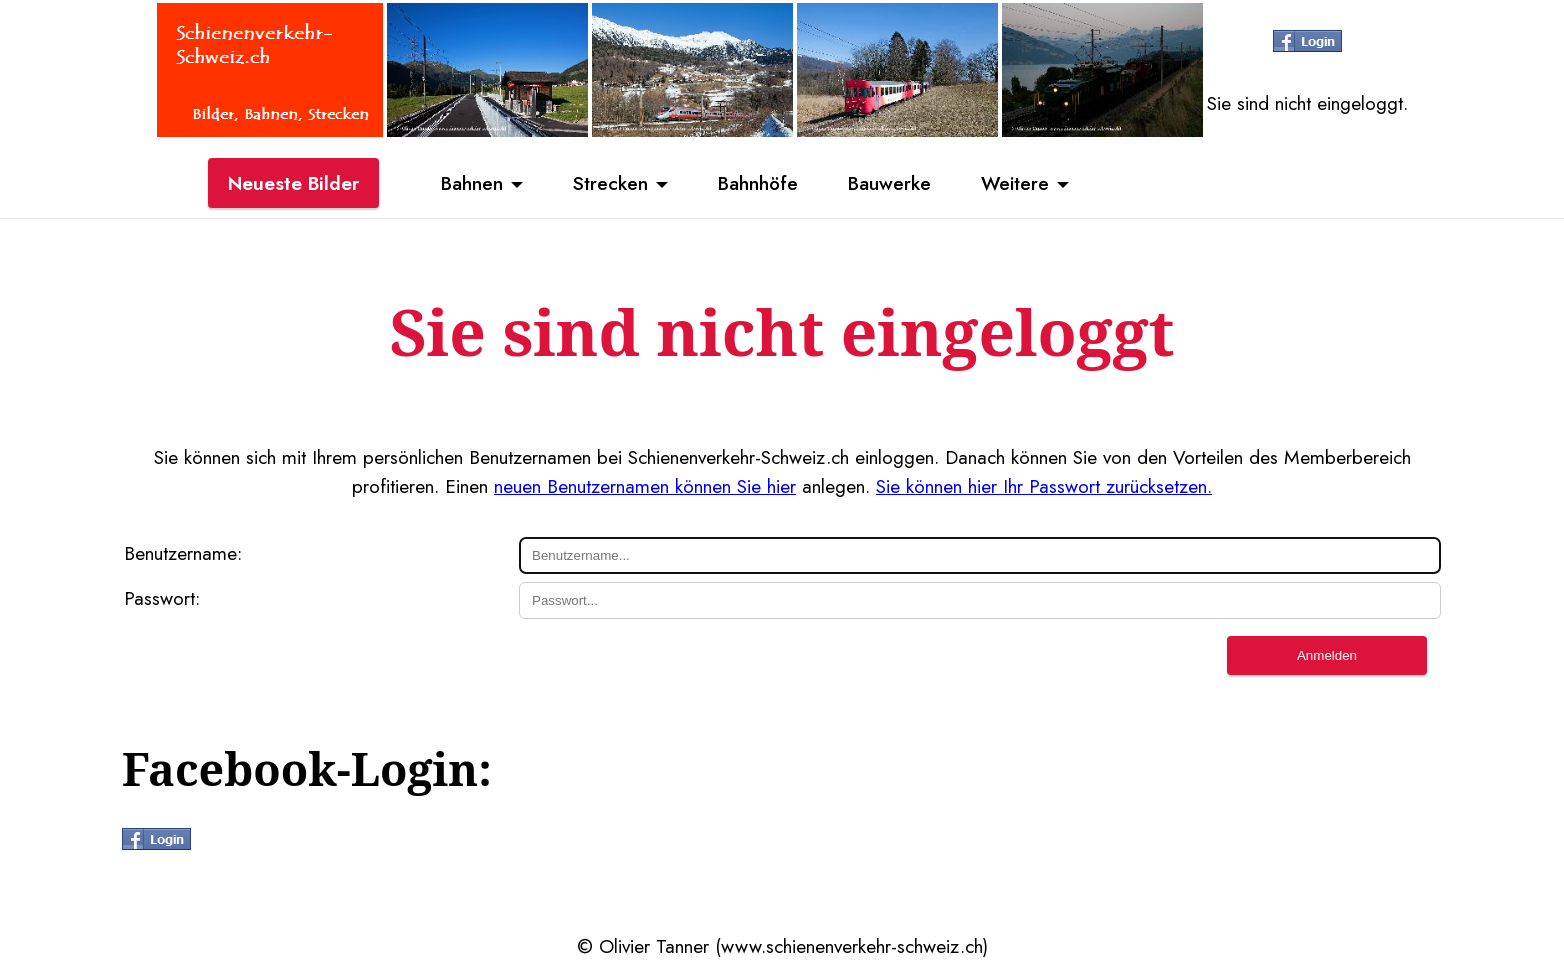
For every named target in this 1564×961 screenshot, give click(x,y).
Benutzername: (183, 553)
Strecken (610, 183)
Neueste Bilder (293, 183)
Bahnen (472, 183)
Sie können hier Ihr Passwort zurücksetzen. (1044, 486)
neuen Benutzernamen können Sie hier (645, 486)
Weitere (1015, 183)
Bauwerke (889, 183)
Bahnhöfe (758, 183)
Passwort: (162, 598)
